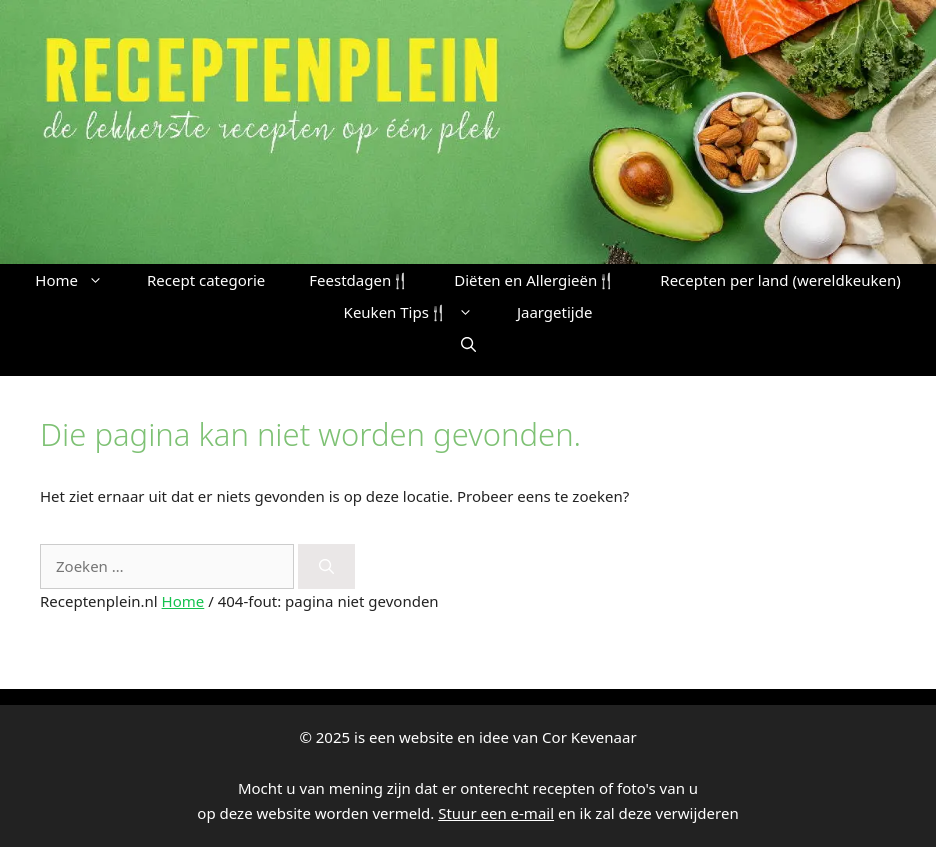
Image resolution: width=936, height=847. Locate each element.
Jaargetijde (555, 312)
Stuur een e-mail (496, 813)
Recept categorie (206, 280)
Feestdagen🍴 (359, 280)
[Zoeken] (326, 566)
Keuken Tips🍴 (419, 312)
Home (80, 280)
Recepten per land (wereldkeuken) (780, 280)
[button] (468, 344)
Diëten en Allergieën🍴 (535, 280)
